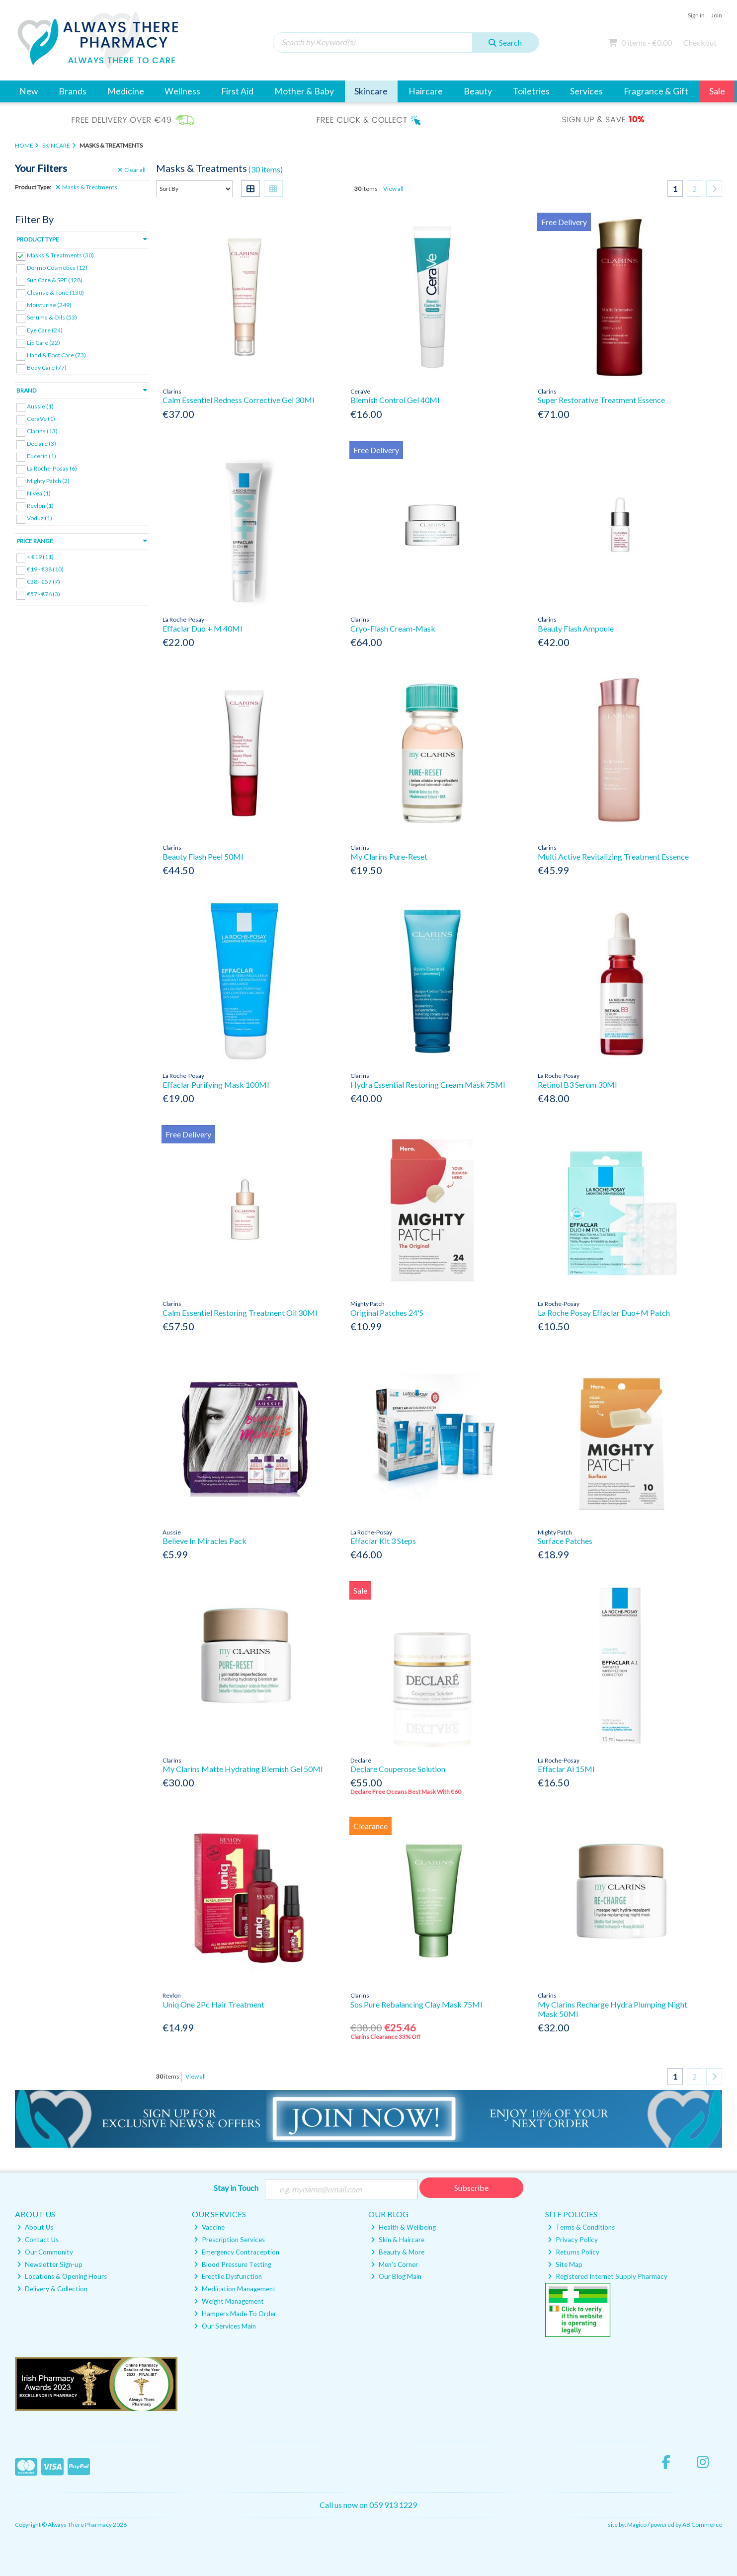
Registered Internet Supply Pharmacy (607, 2276)
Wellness (182, 91)
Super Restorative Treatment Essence (601, 399)
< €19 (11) (40, 557)
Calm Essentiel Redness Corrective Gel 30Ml (238, 399)
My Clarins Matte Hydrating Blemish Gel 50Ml (243, 1768)
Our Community (45, 2252)
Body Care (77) (47, 367)
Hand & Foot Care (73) (56, 355)
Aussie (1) (40, 406)
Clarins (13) (42, 431)
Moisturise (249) (49, 305)
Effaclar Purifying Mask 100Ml (216, 1084)
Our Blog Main (396, 2276)
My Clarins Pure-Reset (388, 856)
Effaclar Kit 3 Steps (383, 1540)
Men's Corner (394, 2264)
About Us (35, 2227)
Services (586, 91)
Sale (717, 91)
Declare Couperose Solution (397, 1768)
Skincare (371, 91)
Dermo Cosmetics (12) (57, 267)
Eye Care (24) (45, 329)
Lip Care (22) (43, 342)
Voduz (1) (39, 518)
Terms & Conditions (581, 2227)
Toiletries (531, 91)
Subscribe (471, 2187)
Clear (132, 169)
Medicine (125, 91)
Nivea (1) (39, 493)
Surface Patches (565, 1540)
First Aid (237, 91)
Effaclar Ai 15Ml (566, 1768)
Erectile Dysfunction (228, 2276)
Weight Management (229, 2301)
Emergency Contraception (236, 2252)
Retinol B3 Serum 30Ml (577, 1084)
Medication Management (235, 2289)
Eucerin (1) (41, 456)
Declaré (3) (41, 443)
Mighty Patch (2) (48, 480)
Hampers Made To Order (235, 2314)
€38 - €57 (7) (43, 581)
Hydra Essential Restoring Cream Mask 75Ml (427, 1084)
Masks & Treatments (86, 187)
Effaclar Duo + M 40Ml (202, 628)
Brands (72, 91)
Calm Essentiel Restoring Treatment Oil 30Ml (240, 1312)
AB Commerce (702, 2524)
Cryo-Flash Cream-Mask (392, 628)
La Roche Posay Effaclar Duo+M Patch (604, 1312)
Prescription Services (229, 2240)
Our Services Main (225, 2326)
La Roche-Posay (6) (52, 468)
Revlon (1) (40, 505)
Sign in (696, 15)
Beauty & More (397, 2252)
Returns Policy (573, 2252)
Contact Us (38, 2240)
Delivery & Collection (52, 2289)
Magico (637, 2524)
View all (393, 188)
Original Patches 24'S (386, 1312)
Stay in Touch (236, 2187)
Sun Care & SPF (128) (54, 280)
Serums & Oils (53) (52, 317)
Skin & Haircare (397, 2240)
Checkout (700, 42)
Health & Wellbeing (403, 2227)
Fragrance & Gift (656, 91)
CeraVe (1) (41, 418)
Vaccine (209, 2227)
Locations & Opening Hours (62, 2276)
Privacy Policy (573, 2240)
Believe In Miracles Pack (204, 1540)
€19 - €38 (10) (45, 569)
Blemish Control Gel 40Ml (394, 399)
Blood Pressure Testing (232, 2264)
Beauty (478, 91)
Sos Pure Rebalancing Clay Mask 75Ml (416, 2004)
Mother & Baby (304, 91)
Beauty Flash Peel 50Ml (203, 856)
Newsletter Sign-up (49, 2264)
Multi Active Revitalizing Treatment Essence (613, 856)
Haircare (426, 91)
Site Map (565, 2264)
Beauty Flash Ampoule (576, 628)
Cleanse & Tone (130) (55, 292)
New (28, 91)
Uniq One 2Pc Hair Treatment (213, 2004)
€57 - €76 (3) (43, 594)
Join (716, 15)
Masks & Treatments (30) (60, 255)
